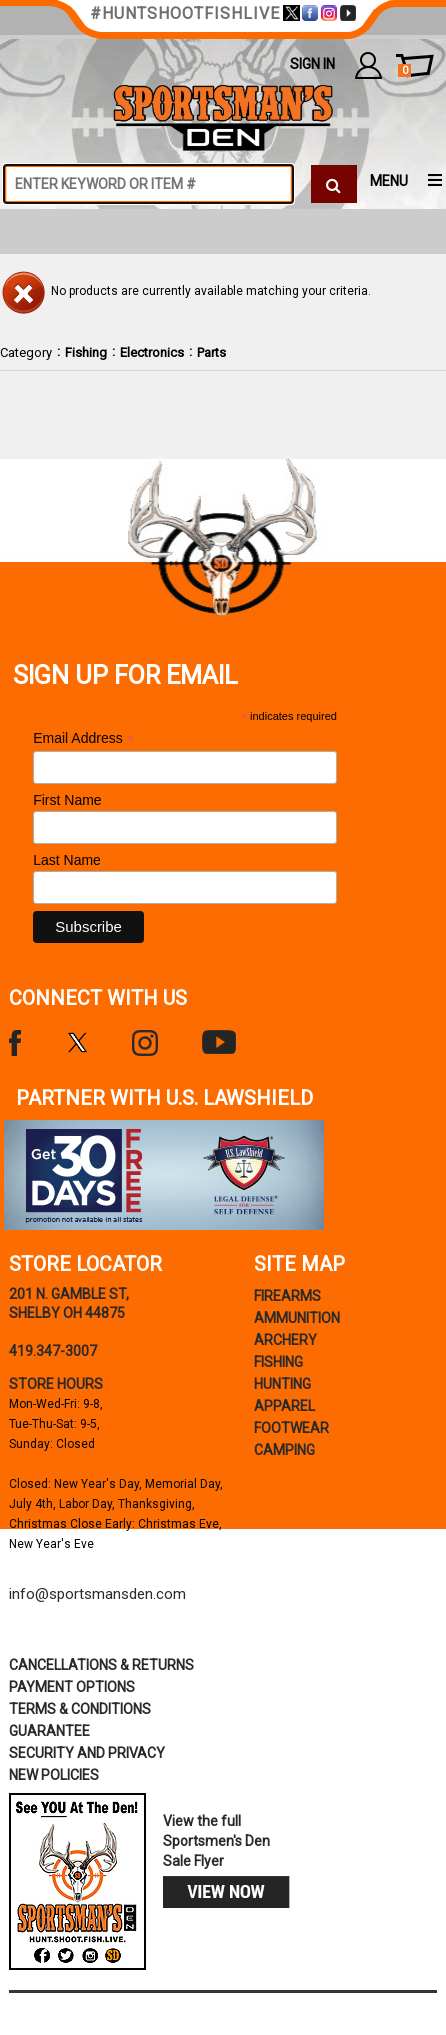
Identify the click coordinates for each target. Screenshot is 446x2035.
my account (368, 65)
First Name (67, 800)
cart (404, 71)
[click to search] (334, 184)
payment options (72, 1687)
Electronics (152, 352)
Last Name (67, 860)
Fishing (86, 352)
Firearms (287, 1296)
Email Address (84, 738)
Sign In (312, 64)
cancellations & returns (101, 1665)
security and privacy (87, 1753)
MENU (389, 181)
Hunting (282, 1384)
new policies (54, 1775)
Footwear (291, 1428)
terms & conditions (80, 1709)
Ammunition (297, 1318)
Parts (211, 352)
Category (26, 352)
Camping (284, 1450)
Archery (285, 1340)
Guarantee (49, 1731)
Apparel (284, 1406)
